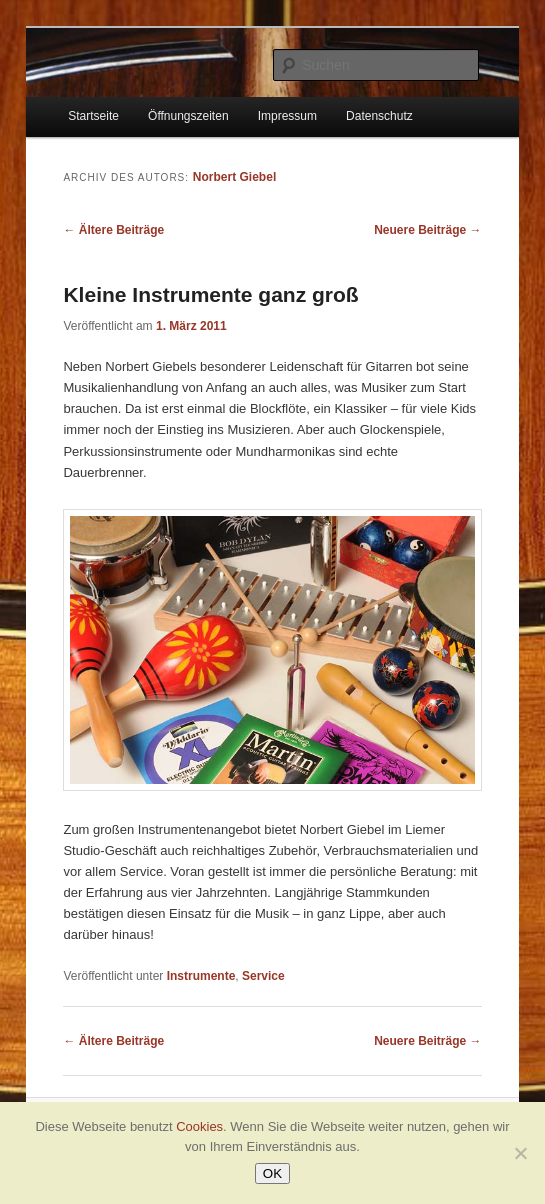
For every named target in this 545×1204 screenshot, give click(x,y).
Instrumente (201, 976)
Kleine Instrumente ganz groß (210, 294)
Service (263, 976)
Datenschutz (379, 116)
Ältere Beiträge (113, 230)
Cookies (199, 1126)
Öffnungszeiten (188, 116)
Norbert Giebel (234, 177)
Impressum (287, 116)
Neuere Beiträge (427, 230)
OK (272, 1173)
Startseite (93, 116)
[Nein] (520, 1153)
